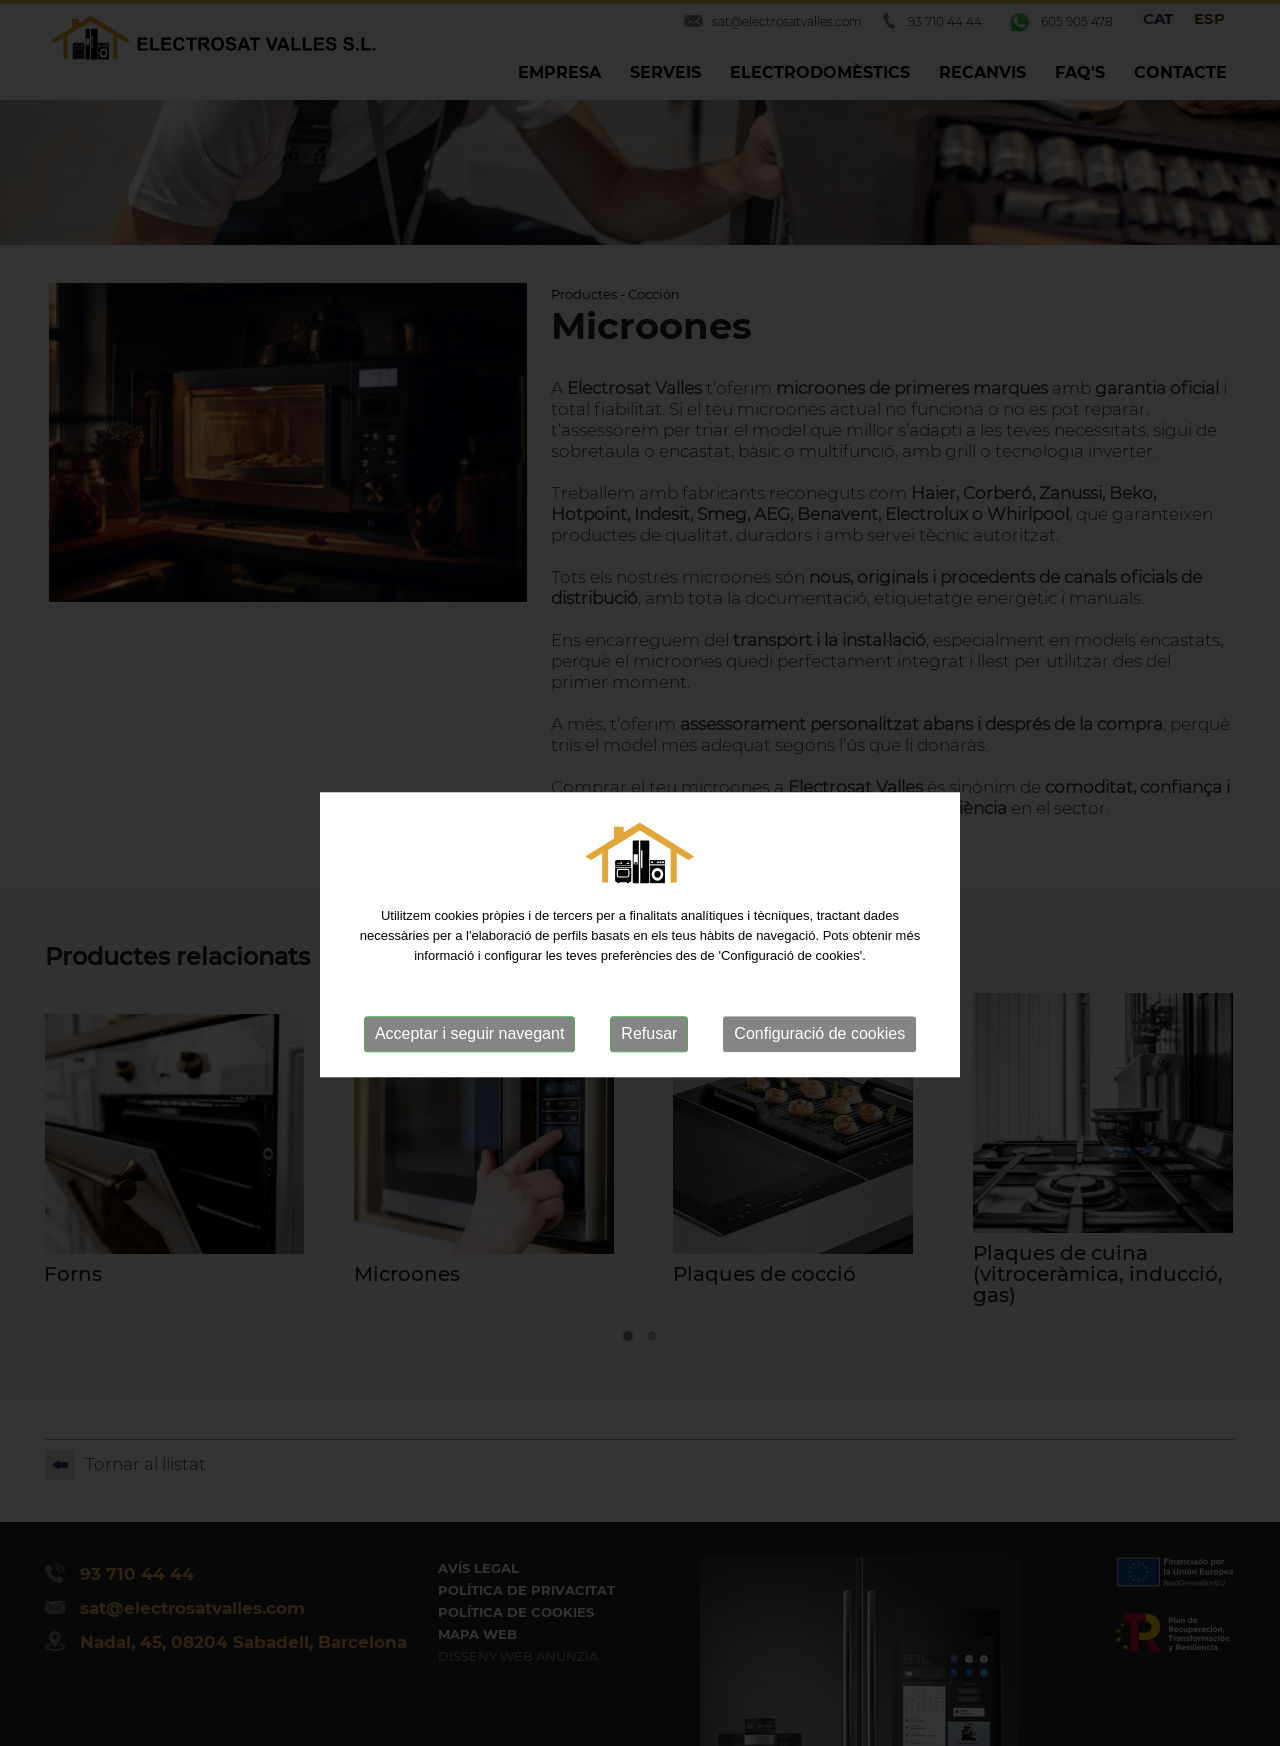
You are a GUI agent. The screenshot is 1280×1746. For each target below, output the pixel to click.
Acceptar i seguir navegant (469, 1064)
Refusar (649, 1064)
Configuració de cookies (819, 1064)
